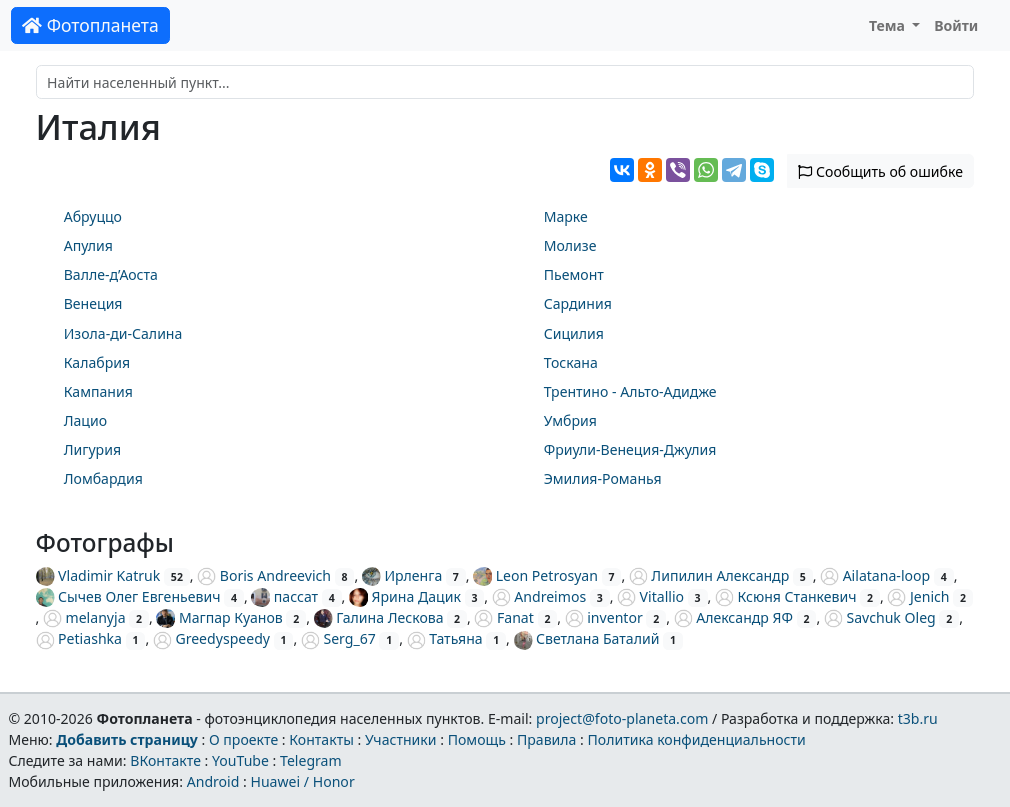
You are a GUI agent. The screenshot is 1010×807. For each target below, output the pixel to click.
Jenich (918, 596)
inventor (604, 617)
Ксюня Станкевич (786, 596)
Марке (566, 216)
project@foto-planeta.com (622, 718)
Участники (401, 739)
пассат (284, 596)
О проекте (243, 739)
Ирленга (402, 575)
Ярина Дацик (405, 596)
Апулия (88, 245)
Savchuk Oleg (880, 617)
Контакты (321, 739)
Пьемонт (574, 274)
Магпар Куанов (219, 617)
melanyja (84, 617)
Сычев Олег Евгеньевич (128, 596)
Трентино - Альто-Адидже (630, 391)
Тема (889, 25)
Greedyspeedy (211, 638)
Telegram (311, 760)
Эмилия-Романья (603, 478)
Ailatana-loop (875, 575)
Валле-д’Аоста (111, 274)
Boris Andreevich (264, 575)
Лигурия (92, 449)
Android (213, 781)
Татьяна (445, 638)
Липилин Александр (709, 575)
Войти (956, 25)
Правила (546, 739)
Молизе (570, 245)
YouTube (240, 760)
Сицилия (574, 333)
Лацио (85, 420)
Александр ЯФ (733, 617)
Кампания (98, 391)
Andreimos (539, 596)
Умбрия (570, 420)
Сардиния (578, 303)
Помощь (477, 739)
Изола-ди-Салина (123, 333)
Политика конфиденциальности (697, 739)
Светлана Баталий (587, 638)
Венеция (93, 303)
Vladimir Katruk (98, 575)
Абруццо (93, 216)
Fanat (503, 617)
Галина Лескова (379, 617)
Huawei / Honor (302, 781)
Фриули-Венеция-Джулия (630, 449)
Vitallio (650, 596)
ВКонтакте (165, 760)
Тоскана (571, 362)
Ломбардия (103, 478)
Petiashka (79, 638)
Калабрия (97, 362)
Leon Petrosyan (535, 575)
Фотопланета (90, 25)
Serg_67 (338, 638)
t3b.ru (918, 718)
